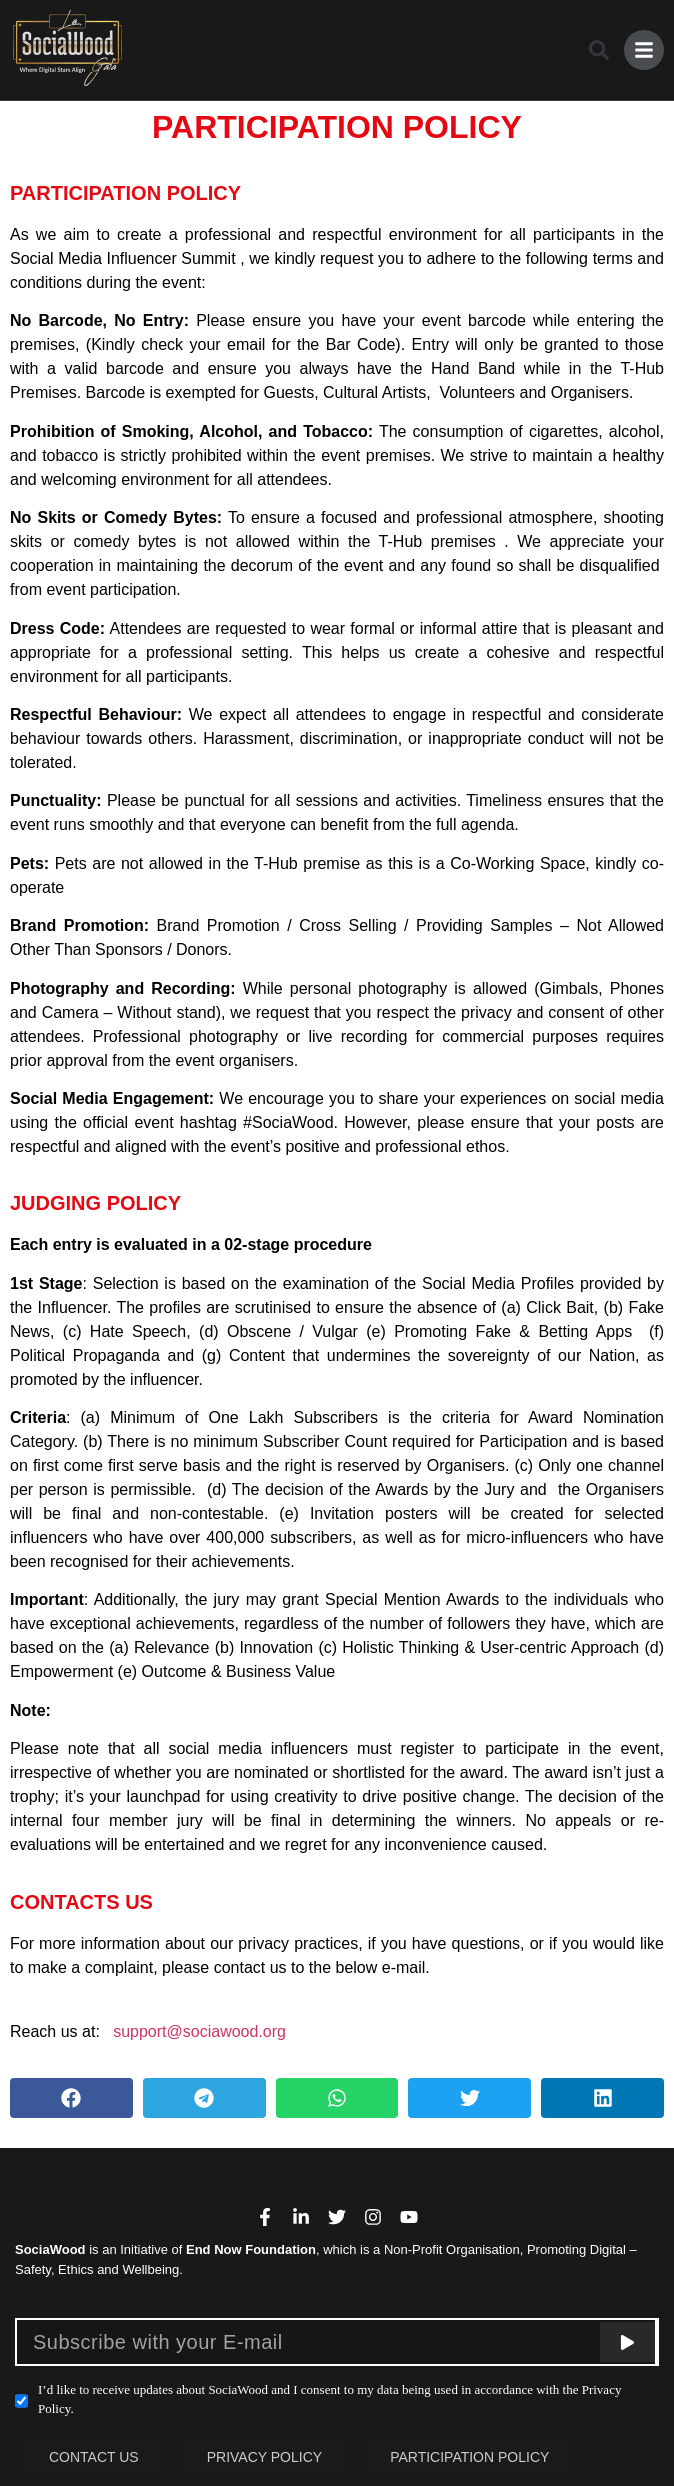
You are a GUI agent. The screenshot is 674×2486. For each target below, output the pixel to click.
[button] (599, 50)
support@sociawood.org (199, 2031)
